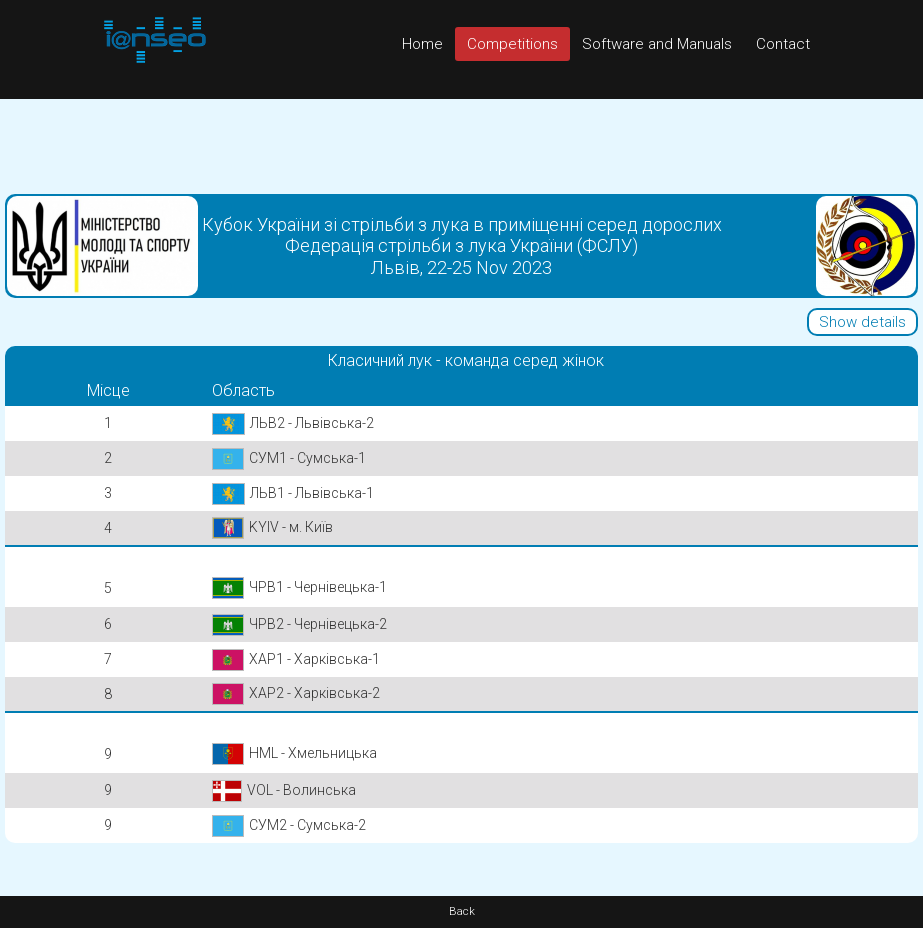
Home (422, 44)
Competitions (512, 44)
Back (462, 911)
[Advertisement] (461, 144)
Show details (862, 322)
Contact (783, 44)
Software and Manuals (657, 44)
